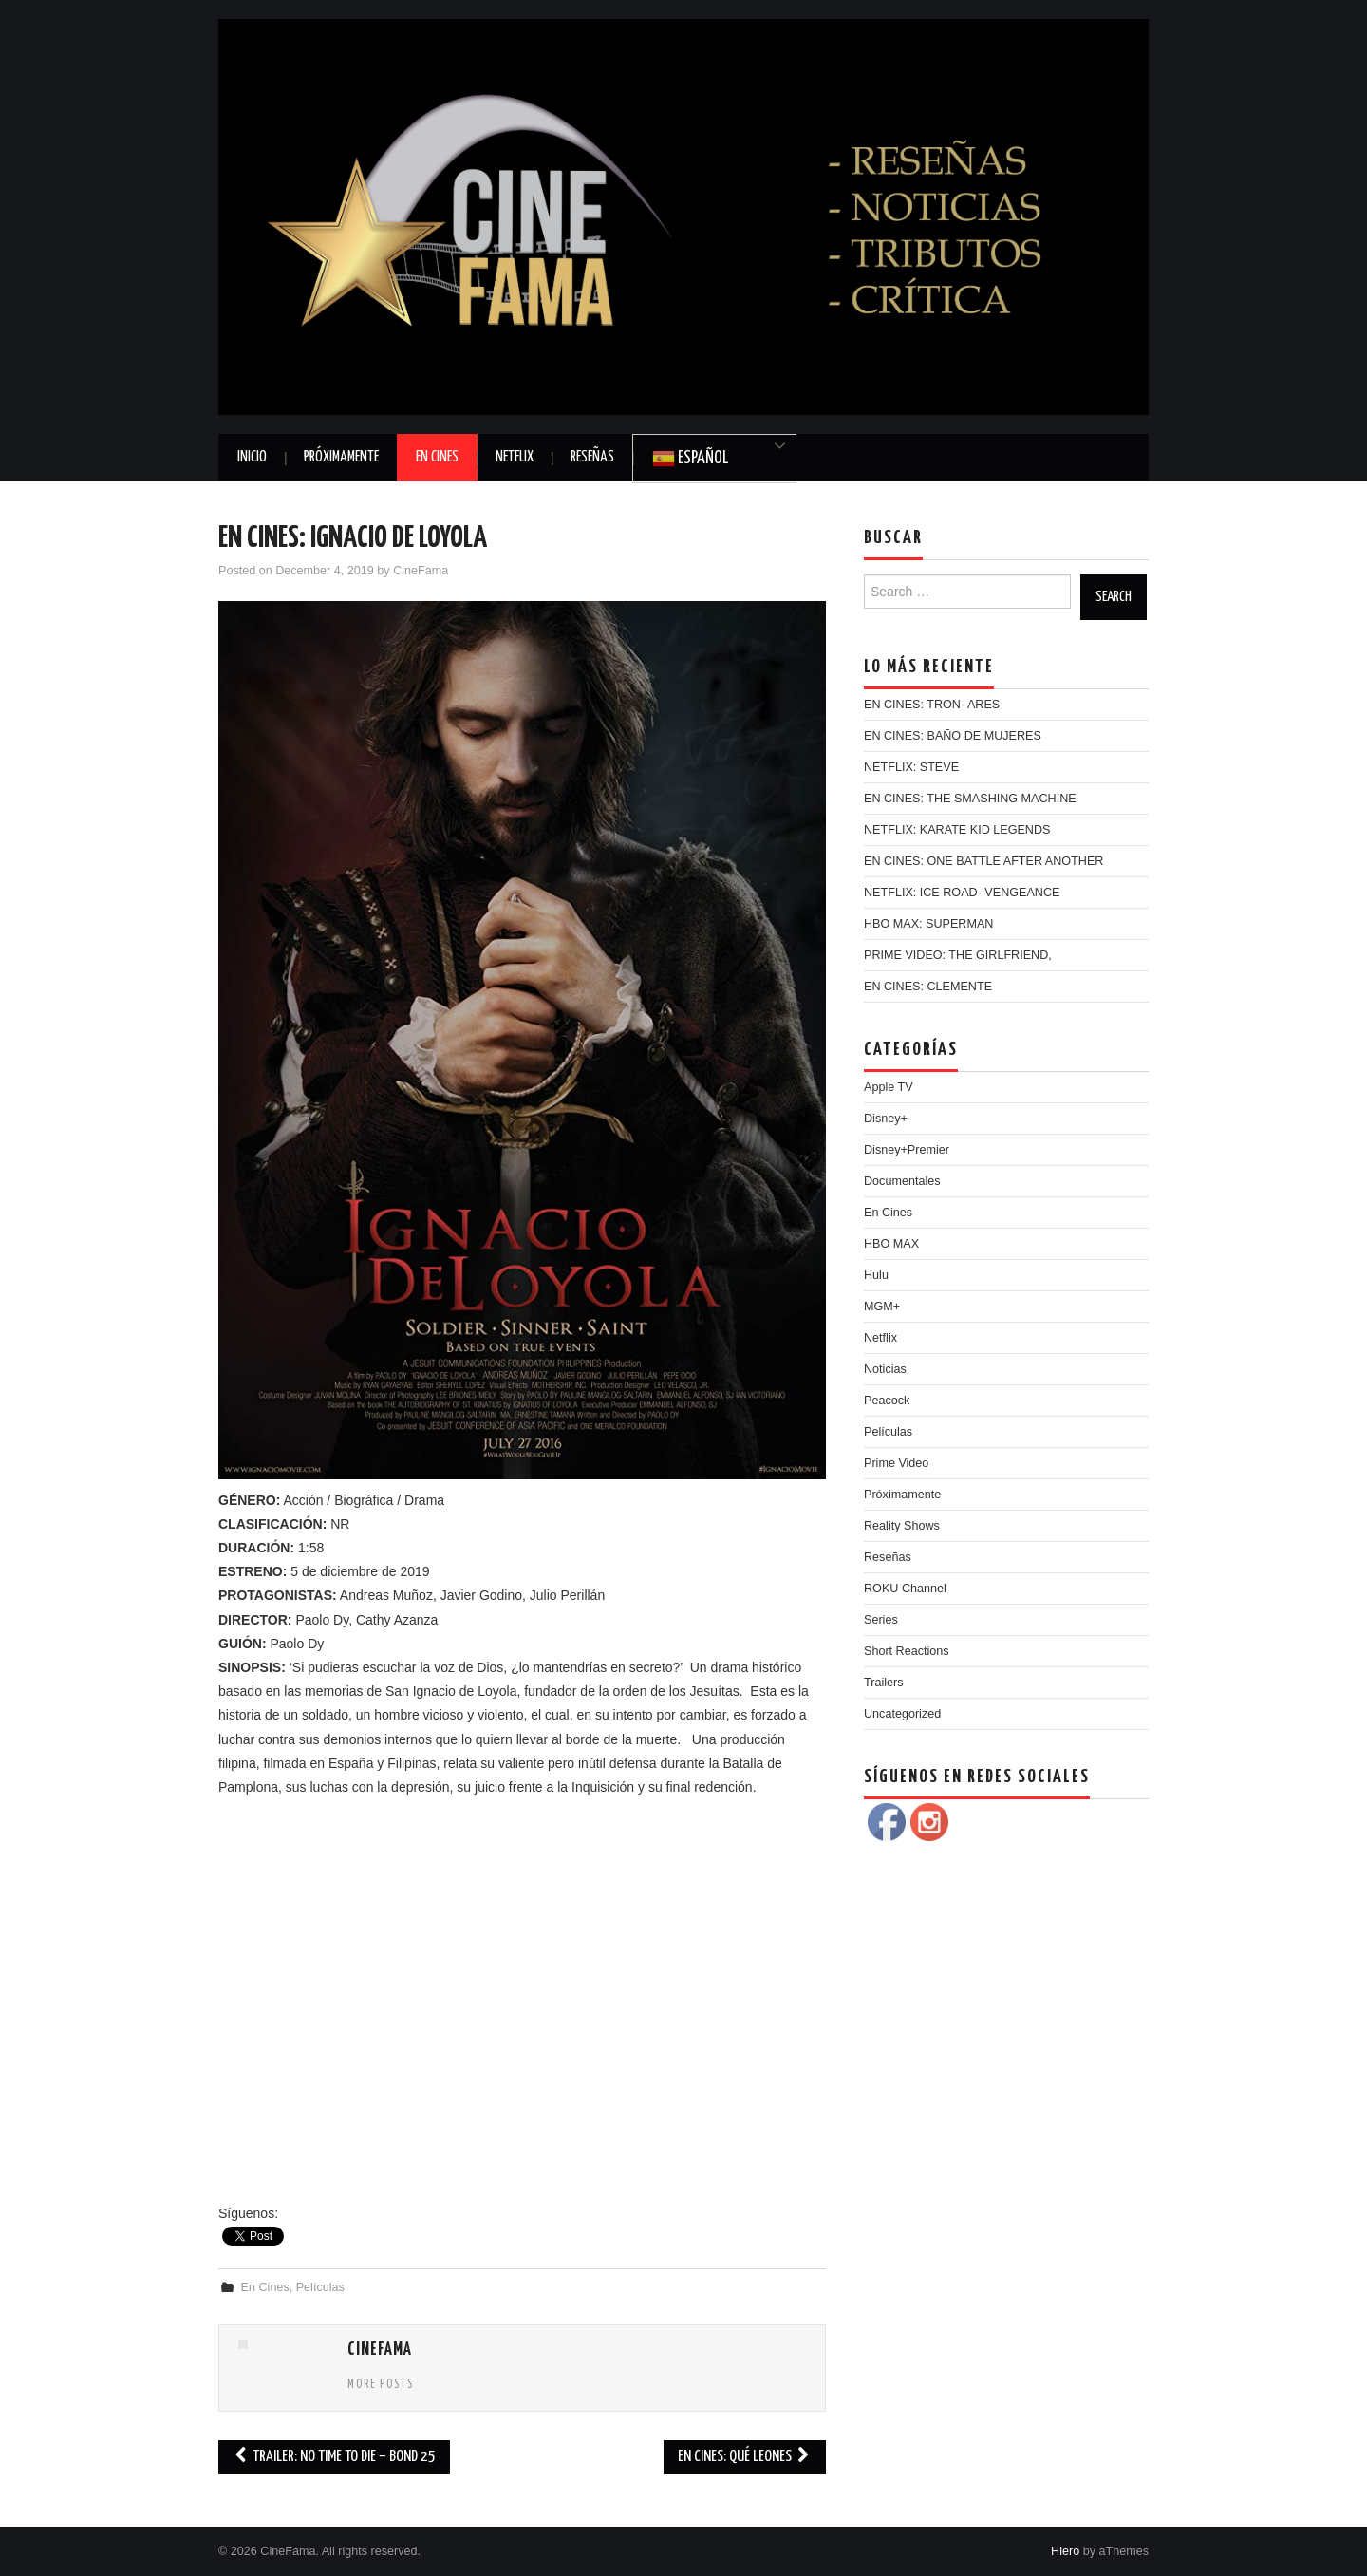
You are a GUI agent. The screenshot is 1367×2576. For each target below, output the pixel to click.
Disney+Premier (906, 1149)
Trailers (884, 1682)
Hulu (876, 1275)
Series (881, 1619)
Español (690, 458)
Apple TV (888, 1087)
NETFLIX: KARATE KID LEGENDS (957, 830)
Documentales (902, 1181)
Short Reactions (906, 1651)
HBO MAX (891, 1243)
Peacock (886, 1400)
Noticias (885, 1369)
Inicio (252, 457)
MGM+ (882, 1306)
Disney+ (886, 1118)
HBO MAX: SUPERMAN (928, 924)
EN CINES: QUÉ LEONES (745, 2457)
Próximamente (341, 457)
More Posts (380, 2385)
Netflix (515, 457)
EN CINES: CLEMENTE (928, 986)
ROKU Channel (905, 1588)
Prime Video (896, 1463)
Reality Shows (902, 1525)
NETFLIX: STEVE (911, 767)
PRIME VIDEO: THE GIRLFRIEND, (958, 955)
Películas (320, 2287)
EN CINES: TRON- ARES (932, 704)
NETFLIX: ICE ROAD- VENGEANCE (961, 892)
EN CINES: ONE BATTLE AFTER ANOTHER (983, 861)
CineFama (420, 570)
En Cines (437, 457)
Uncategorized (902, 1713)
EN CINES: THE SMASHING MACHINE (970, 798)
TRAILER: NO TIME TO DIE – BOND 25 (334, 2457)
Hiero (1065, 2551)
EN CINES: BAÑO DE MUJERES (952, 736)
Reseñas (592, 457)
